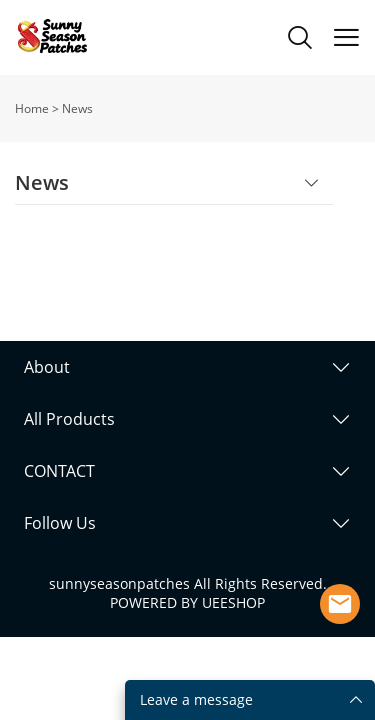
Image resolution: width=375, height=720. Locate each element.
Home (32, 108)
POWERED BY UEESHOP (187, 602)
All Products (69, 419)
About (47, 367)
